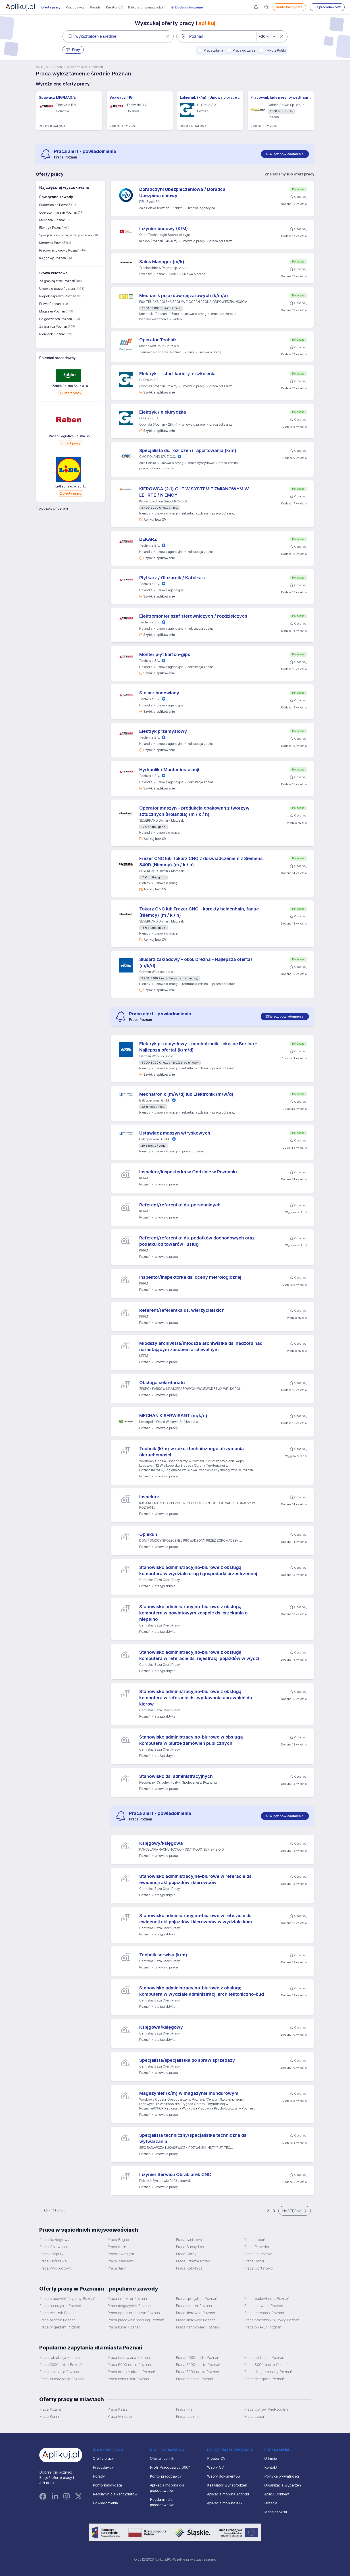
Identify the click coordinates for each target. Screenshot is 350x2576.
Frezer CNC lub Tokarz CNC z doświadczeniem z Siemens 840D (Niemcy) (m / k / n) (201, 861)
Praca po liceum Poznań (264, 2357)
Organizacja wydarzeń (282, 2485)
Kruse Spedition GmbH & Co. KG (163, 501)
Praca (57, 67)
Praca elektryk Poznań (58, 2313)
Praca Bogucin (119, 2239)
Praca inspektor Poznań (127, 2298)
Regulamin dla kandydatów (115, 2494)
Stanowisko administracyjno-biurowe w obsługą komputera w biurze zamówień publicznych (191, 1740)
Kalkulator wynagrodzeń (146, 7)
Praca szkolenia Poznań (59, 2372)
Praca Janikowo (189, 2239)
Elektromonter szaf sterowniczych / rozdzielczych (193, 616)
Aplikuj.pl (42, 67)
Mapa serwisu (275, 2512)
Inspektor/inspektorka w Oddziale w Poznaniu (188, 1172)
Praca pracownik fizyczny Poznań (67, 2298)
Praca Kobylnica (189, 2268)
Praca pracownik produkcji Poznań (136, 2320)
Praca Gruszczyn (258, 2254)
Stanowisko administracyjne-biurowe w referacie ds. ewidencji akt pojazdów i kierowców (196, 1879)
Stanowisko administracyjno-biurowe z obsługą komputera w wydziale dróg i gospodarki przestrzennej (198, 1570)
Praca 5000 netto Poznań (60, 2364)
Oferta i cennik (162, 2458)
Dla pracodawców (327, 7)
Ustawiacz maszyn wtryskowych (174, 1133)
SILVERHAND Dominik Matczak (161, 820)
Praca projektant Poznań (59, 2327)
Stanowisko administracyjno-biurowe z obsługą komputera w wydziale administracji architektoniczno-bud (201, 1991)
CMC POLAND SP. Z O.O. (157, 456)
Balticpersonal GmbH (154, 1100)
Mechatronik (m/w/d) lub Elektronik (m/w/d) (186, 1094)
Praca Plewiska (256, 2247)
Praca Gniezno (120, 2416)
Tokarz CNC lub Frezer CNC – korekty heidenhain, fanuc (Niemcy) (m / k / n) (199, 912)
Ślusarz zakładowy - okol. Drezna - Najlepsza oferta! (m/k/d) (195, 962)
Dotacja (270, 2503)
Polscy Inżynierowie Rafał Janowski (165, 2180)
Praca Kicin (117, 2247)
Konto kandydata (289, 7)
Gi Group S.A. (149, 380)
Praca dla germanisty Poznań (268, 2372)
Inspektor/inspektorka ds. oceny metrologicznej (190, 1277)
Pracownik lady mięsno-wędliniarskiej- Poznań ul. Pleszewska (280, 97)
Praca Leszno (187, 2416)
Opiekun (148, 1534)
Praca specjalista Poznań (196, 2298)
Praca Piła (184, 2409)
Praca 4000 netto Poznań (197, 2357)
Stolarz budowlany (159, 693)
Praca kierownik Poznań (195, 2320)
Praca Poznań (50, 2409)
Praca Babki (254, 2261)
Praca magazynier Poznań (129, 2305)
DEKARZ (148, 539)
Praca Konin (49, 2416)
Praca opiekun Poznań (262, 2327)
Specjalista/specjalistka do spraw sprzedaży (187, 2060)
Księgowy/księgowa (161, 1843)
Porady (95, 7)
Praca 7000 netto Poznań (197, 2372)
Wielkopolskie (77, 67)
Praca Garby (186, 2254)
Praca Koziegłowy (54, 2239)
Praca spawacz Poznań (263, 2305)
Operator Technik (158, 339)
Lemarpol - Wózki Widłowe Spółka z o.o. (169, 1422)
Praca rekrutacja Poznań (59, 2357)
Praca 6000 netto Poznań (129, 2364)
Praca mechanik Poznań (264, 2313)
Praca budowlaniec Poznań (266, 2298)
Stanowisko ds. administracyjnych (176, 1776)
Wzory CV (215, 2467)
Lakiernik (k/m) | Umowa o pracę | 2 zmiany (210, 97)
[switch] (285, 154)
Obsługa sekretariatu (162, 1382)
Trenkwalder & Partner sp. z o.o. (163, 268)
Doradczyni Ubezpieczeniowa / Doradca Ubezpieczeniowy (182, 192)
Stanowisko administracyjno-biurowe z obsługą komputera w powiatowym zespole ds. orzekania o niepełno (193, 1613)
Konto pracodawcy (166, 2476)
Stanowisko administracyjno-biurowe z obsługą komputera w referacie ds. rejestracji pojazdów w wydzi (199, 1655)
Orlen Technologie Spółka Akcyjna (165, 235)
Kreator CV (114, 7)
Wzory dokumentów (224, 2476)
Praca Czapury (51, 2254)
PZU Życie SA (149, 202)
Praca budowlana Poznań (129, 2357)
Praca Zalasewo (121, 2261)
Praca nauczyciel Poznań (60, 2305)
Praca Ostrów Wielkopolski (266, 2409)
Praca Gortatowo (258, 2268)
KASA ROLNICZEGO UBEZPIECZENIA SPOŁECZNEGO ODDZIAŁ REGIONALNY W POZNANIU (197, 1505)
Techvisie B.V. (149, 545)
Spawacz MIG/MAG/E (57, 97)
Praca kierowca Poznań (195, 2313)
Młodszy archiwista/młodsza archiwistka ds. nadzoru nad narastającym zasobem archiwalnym (200, 1346)
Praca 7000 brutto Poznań (198, 2364)
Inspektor (149, 1496)
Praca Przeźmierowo (193, 2261)
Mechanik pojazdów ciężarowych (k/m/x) (183, 295)
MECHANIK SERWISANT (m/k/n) (173, 1415)
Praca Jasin (117, 2268)
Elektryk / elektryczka (162, 412)
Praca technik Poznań (57, 2320)
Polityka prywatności (281, 2476)
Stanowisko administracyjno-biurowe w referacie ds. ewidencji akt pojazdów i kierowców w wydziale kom (196, 1918)
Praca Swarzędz (121, 2254)
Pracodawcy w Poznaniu (52, 508)
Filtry (73, 50)
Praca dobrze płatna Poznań (131, 2372)
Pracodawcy (75, 7)
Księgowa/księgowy (161, 2027)
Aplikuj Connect (277, 2494)
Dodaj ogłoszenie (187, 7)
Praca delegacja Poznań (264, 2379)
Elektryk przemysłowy (163, 731)
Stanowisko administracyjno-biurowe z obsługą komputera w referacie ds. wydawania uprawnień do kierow (195, 1698)
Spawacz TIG (121, 97)
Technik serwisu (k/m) (163, 1955)
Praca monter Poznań (194, 2305)
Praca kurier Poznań (124, 2327)
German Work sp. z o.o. (156, 972)
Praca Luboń (254, 2416)
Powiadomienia (105, 2503)
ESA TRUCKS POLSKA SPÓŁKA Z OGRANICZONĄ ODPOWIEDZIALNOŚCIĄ (193, 302)
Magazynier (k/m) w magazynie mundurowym (188, 2093)
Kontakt (270, 2467)
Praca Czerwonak (54, 2247)
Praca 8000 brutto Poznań (266, 2364)
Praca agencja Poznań (194, 2379)
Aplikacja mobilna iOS (224, 2503)
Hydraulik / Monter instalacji (169, 769)
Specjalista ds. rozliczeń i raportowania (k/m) (187, 450)
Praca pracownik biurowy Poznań (271, 2320)
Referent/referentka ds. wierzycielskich (182, 1310)
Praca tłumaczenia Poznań (61, 2379)
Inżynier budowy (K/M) (163, 228)
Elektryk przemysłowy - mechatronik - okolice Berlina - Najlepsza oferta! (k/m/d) (198, 1047)
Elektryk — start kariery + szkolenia (177, 373)
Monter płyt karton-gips (164, 654)
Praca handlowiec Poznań (197, 2327)
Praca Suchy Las (190, 2247)
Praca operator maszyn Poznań (134, 2313)
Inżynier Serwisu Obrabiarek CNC (175, 2174)
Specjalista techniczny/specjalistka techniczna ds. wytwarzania (193, 2138)
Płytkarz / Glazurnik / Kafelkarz (172, 577)
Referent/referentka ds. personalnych (180, 1205)
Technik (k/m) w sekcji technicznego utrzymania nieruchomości (191, 1452)
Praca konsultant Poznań (128, 2379)
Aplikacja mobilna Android (228, 2494)
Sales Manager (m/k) (161, 261)
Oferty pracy (50, 7)
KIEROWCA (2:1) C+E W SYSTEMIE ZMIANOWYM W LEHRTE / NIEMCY (194, 492)
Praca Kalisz (118, 2409)
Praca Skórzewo (53, 2261)
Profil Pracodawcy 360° (170, 2467)
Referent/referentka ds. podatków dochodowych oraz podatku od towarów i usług (197, 1241)
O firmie (270, 2458)
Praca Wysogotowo (55, 2268)
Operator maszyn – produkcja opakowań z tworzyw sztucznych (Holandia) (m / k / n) (194, 811)
